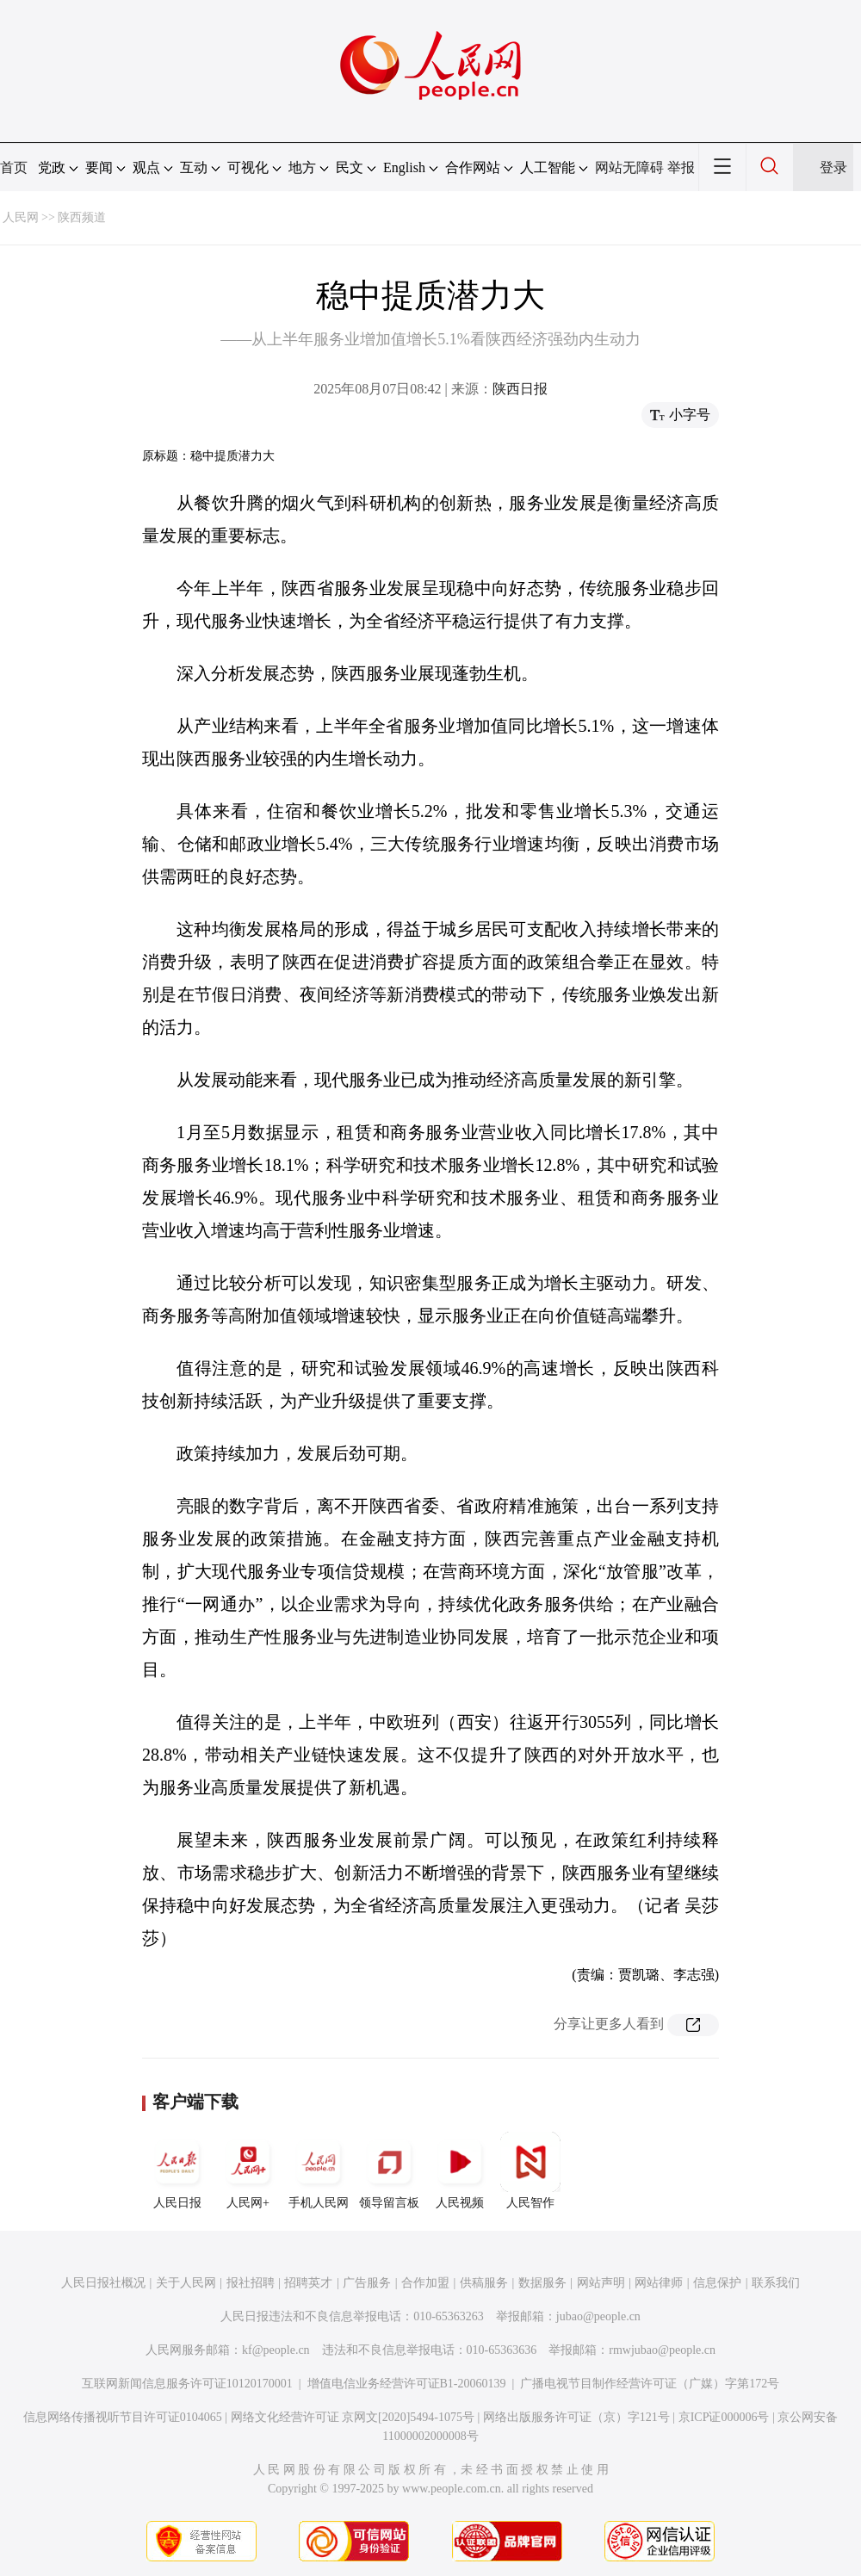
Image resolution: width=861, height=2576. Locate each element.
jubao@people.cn (598, 2316)
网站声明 (601, 2282)
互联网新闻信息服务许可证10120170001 (187, 2383)
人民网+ (248, 2170)
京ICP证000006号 (724, 2417)
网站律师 (659, 2282)
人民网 (21, 217)
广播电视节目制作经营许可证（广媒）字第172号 (649, 2383)
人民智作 (530, 2170)
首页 (14, 167)
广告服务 (367, 2282)
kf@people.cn (276, 2350)
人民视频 (460, 2170)
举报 (681, 167)
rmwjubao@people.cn (662, 2350)
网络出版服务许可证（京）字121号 (576, 2417)
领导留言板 (389, 2170)
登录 (833, 167)
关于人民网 (186, 2282)
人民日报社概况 (103, 2282)
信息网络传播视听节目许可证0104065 (122, 2417)
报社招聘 (250, 2282)
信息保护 (717, 2282)
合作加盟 (425, 2282)
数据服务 (542, 2282)
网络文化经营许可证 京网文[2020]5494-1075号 (353, 2417)
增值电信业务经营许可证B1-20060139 (406, 2383)
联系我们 (776, 2282)
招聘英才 (308, 2282)
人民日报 (177, 2170)
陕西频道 (82, 217)
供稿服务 (484, 2282)
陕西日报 (520, 388)
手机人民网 (318, 2170)
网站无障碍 (629, 167)
